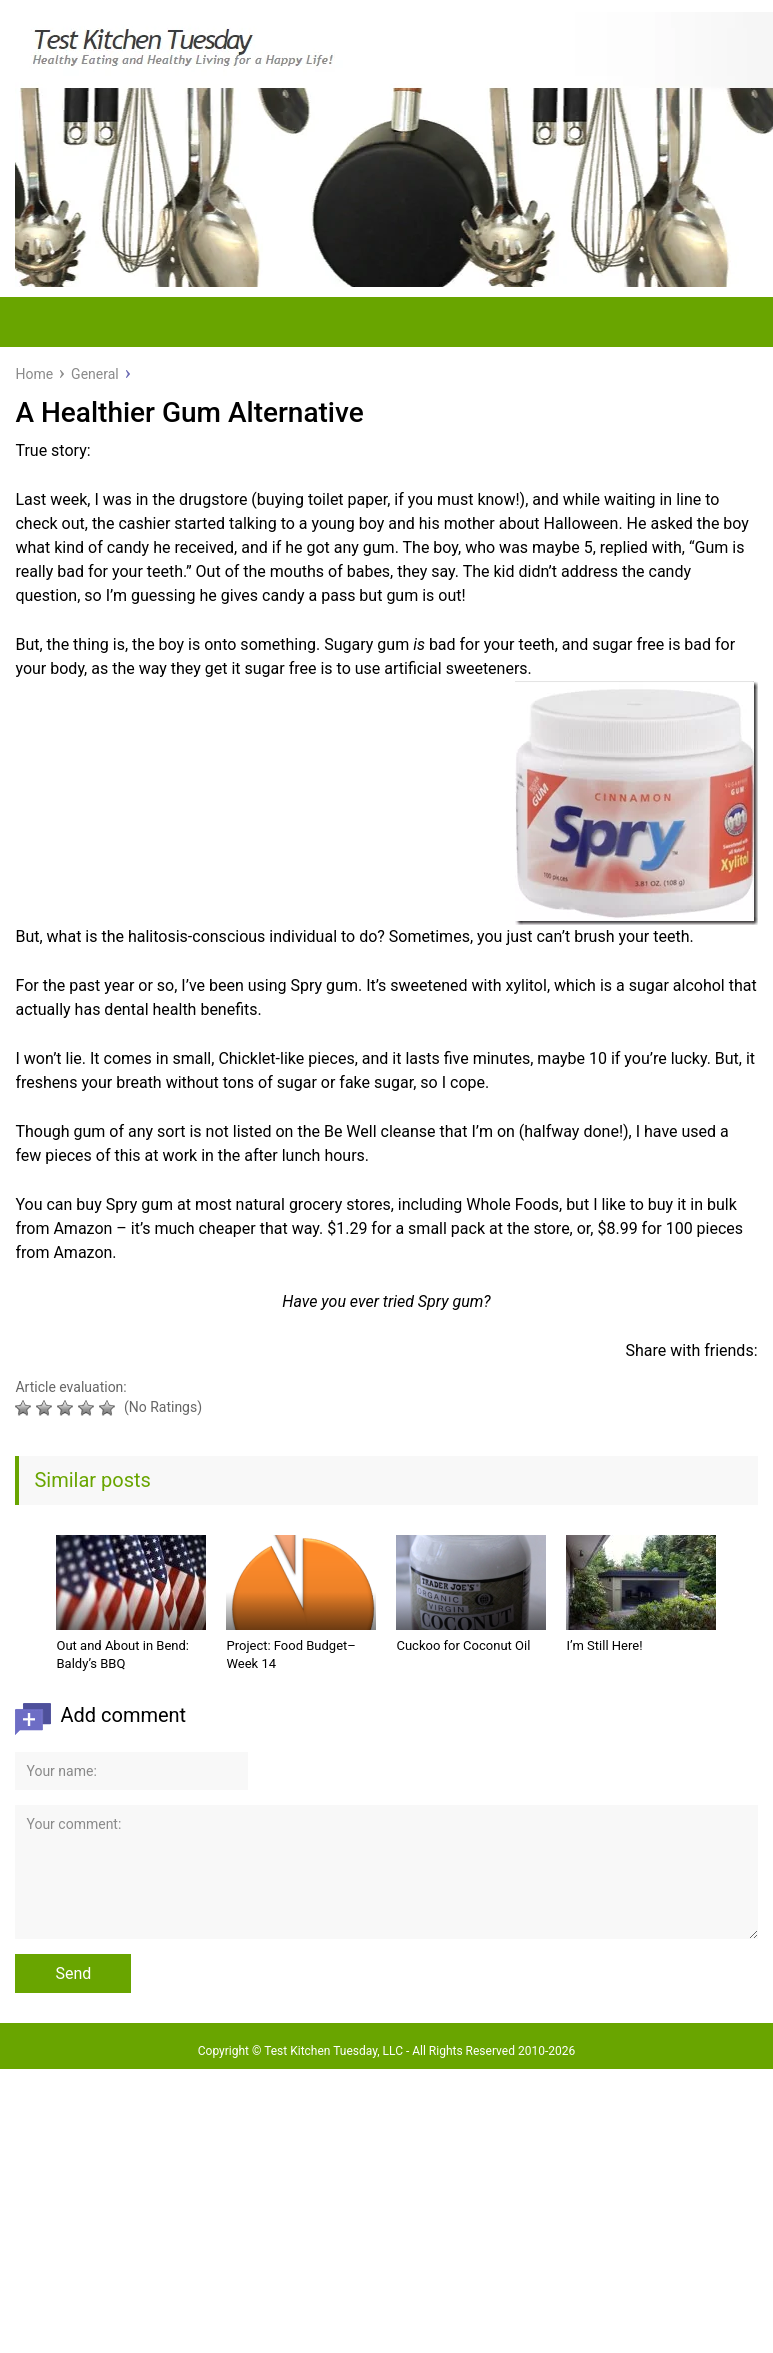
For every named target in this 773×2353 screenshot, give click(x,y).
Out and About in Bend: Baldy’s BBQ (122, 1654)
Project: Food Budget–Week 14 (290, 1654)
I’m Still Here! (604, 1645)
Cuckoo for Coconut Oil (463, 1645)
